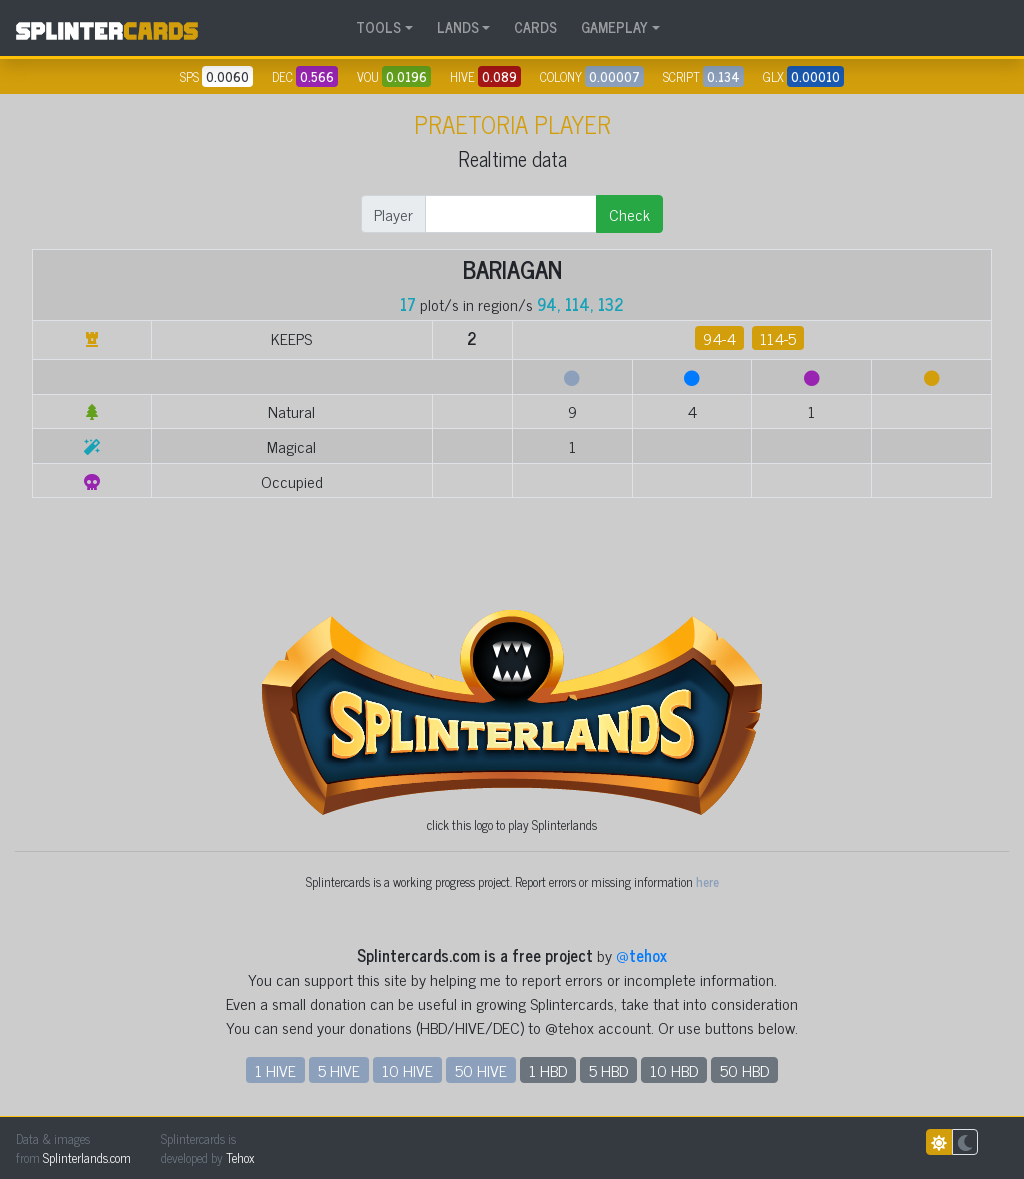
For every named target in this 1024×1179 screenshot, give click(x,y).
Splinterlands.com (87, 1157)
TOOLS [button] (378, 27)
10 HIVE (407, 1070)
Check (629, 214)
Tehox (240, 1157)
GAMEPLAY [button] (614, 27)
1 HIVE (275, 1070)
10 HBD (674, 1070)
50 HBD (744, 1070)
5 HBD (608, 1070)
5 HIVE (339, 1070)
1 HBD (548, 1070)
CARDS (535, 27)
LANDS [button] (458, 27)
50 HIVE (481, 1070)
